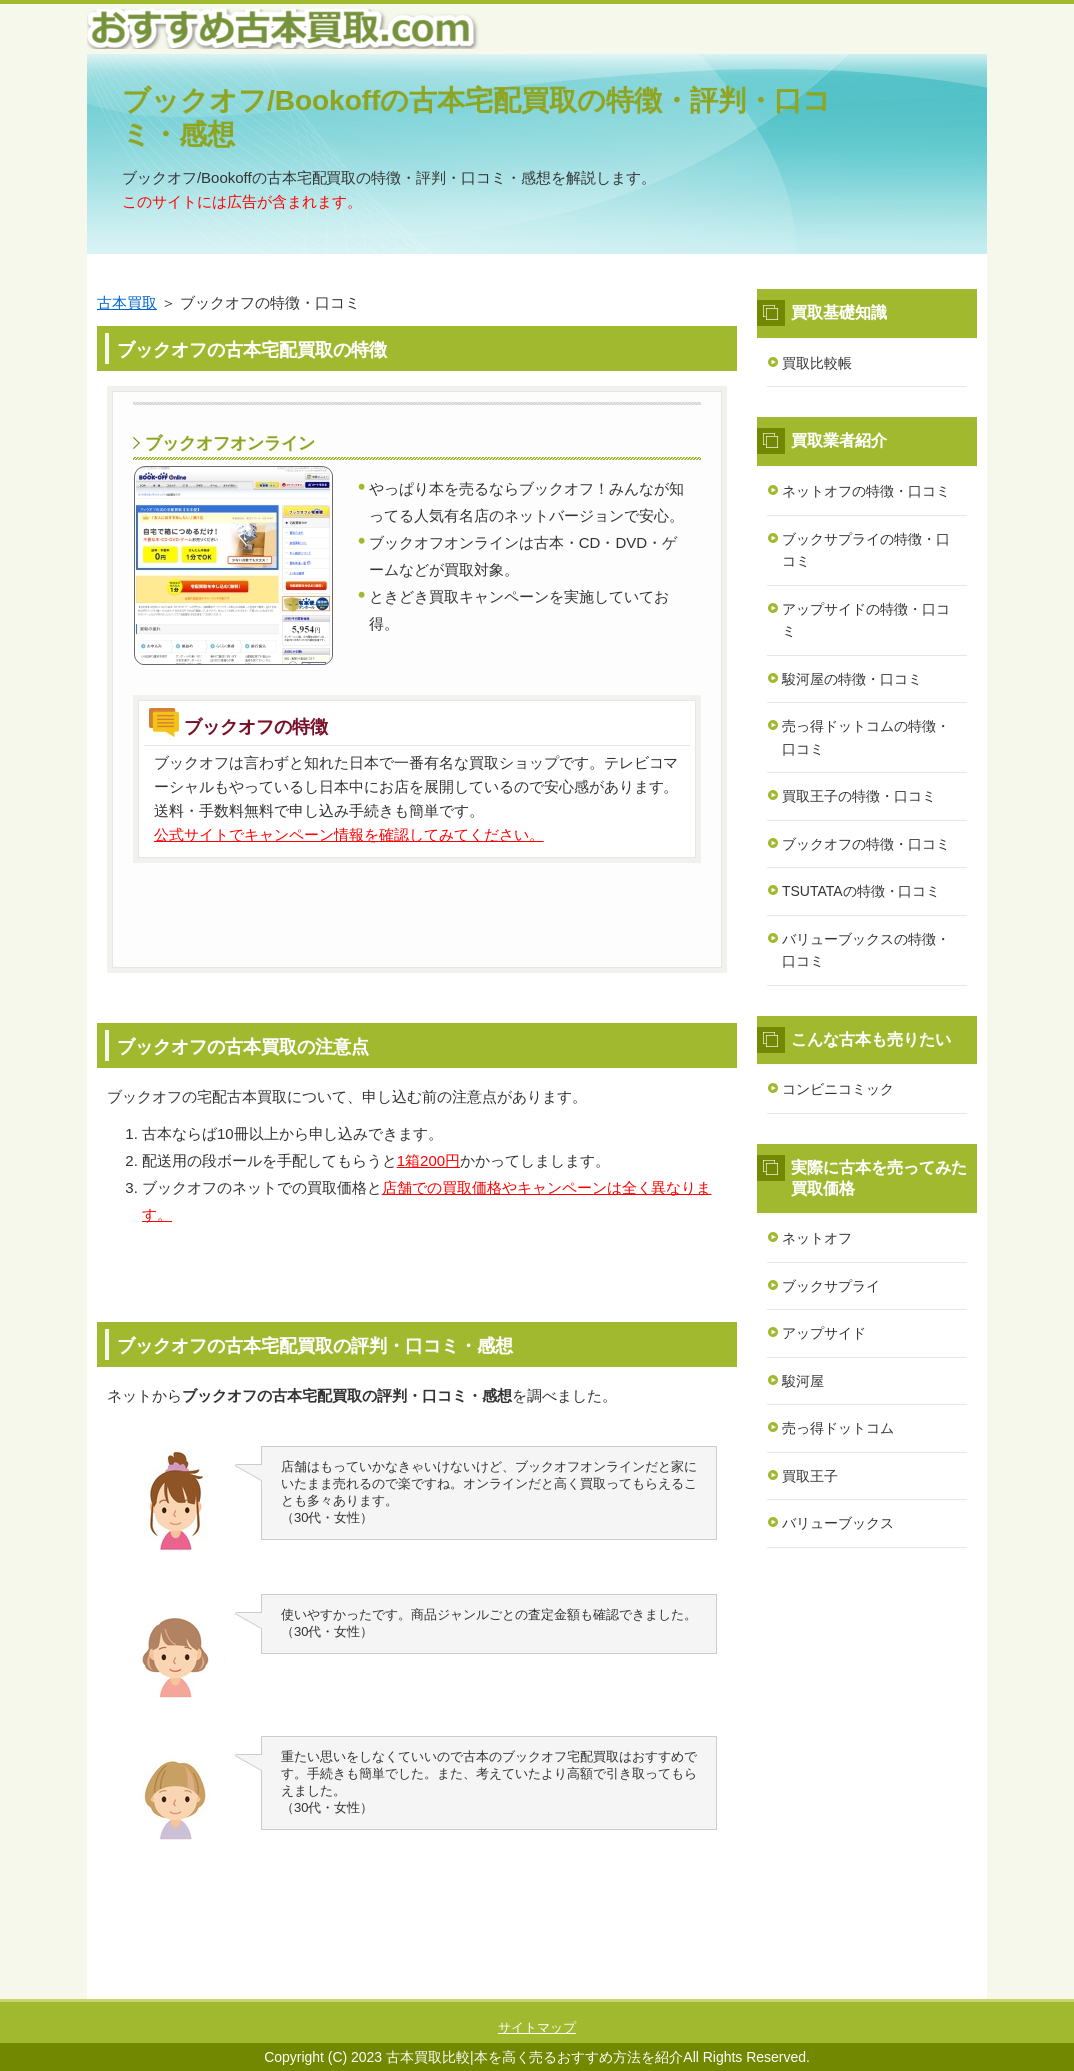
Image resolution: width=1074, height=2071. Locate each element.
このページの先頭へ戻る (927, 1988)
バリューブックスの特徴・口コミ (866, 950)
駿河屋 (803, 1381)
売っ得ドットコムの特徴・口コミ (866, 737)
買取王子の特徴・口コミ (859, 796)
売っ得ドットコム (838, 1428)
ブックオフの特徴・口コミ (866, 844)
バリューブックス (838, 1523)
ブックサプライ (831, 1286)
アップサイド (824, 1333)
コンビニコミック (838, 1089)
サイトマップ (537, 2027)
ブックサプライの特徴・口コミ (866, 550)
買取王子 (810, 1476)
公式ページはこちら (417, 909)
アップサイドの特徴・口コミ (866, 620)
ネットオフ (817, 1238)
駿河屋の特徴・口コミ (852, 679)
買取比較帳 (817, 363)
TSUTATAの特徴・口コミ (861, 891)
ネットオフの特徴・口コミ (866, 491)
